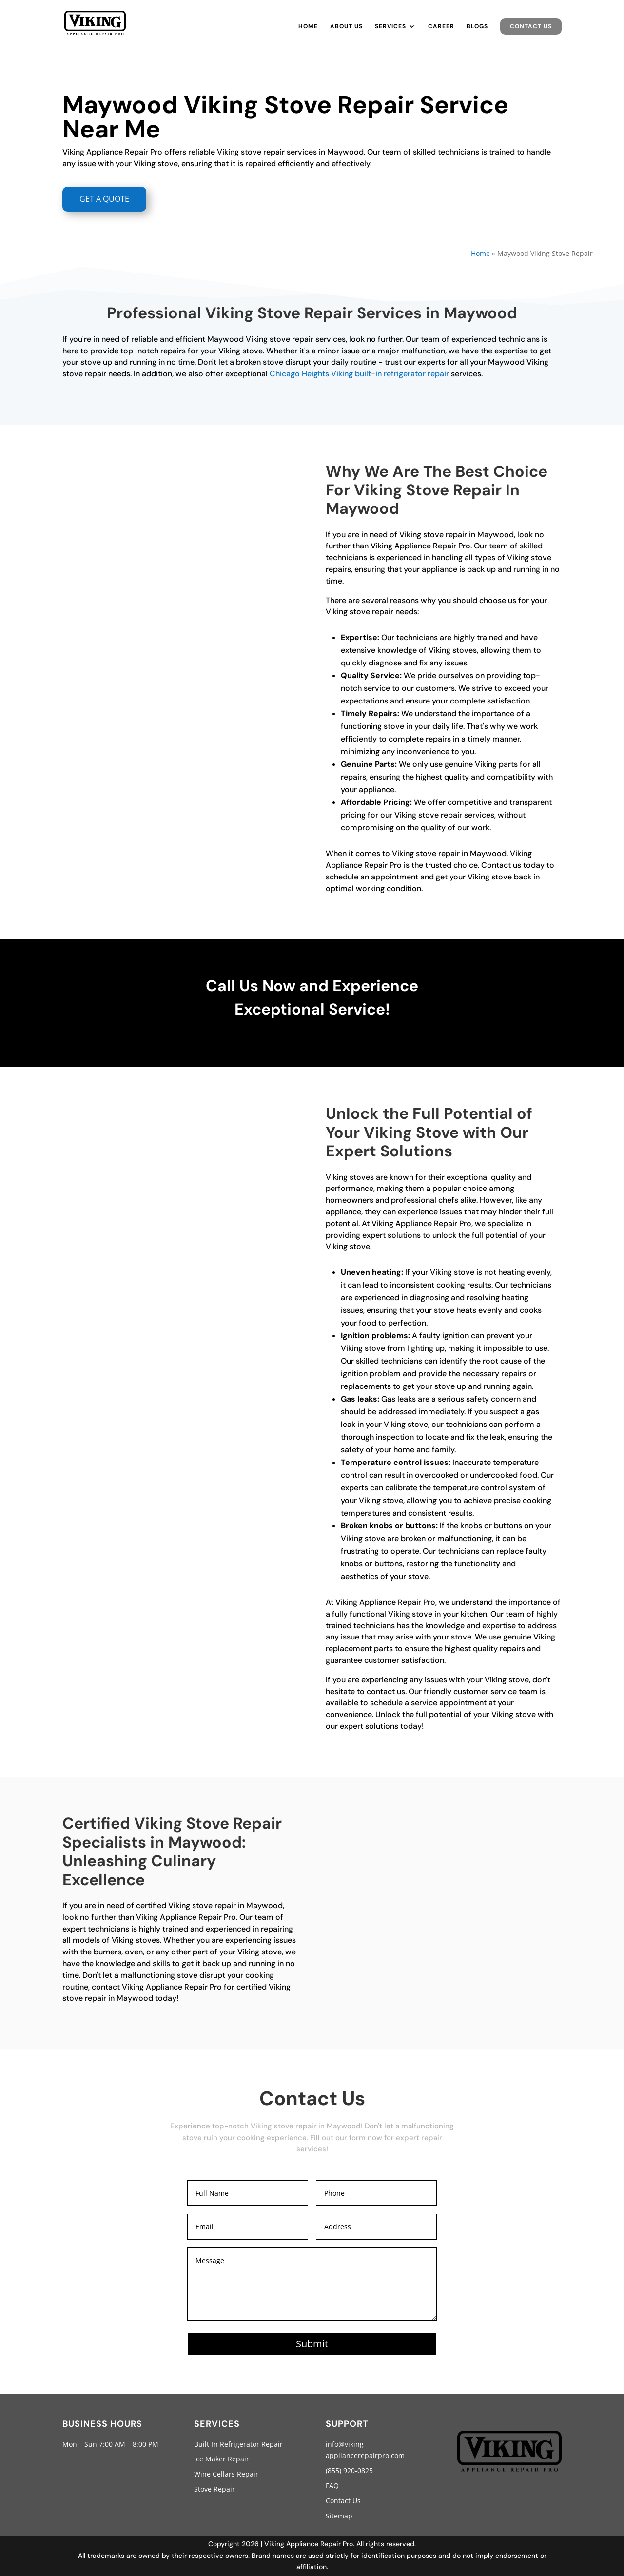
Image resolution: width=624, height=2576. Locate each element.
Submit (312, 2343)
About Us (346, 26)
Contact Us (531, 26)
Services (390, 26)
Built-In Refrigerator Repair (238, 2444)
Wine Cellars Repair (226, 2473)
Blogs (477, 26)
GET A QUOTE (104, 199)
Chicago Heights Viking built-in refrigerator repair (359, 374)
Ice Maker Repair (221, 2458)
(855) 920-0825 (349, 2470)
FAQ (332, 2485)
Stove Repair (214, 2489)
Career (441, 26)
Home (308, 26)
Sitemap (339, 2515)
